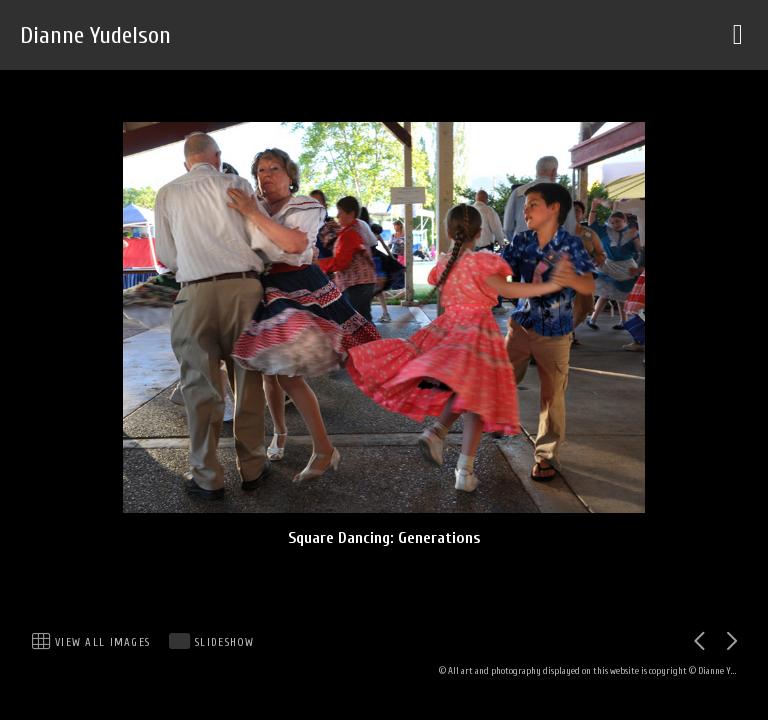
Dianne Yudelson (95, 35)
